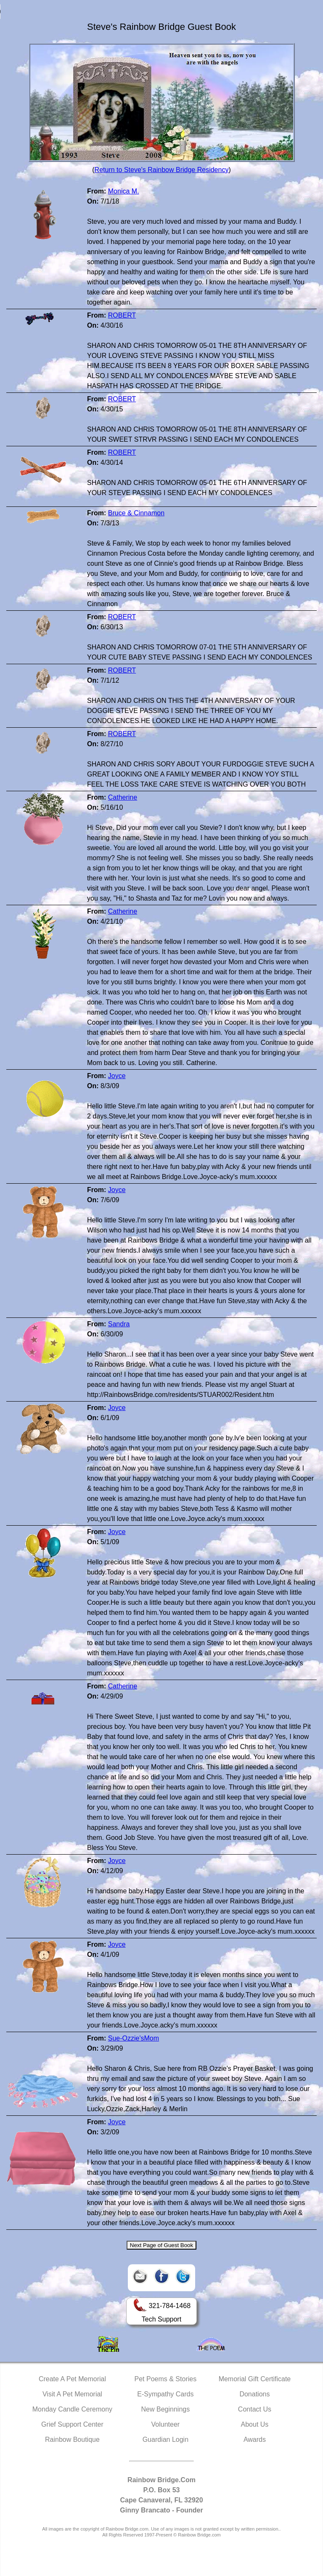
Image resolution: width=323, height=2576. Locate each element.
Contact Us (254, 2409)
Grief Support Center (72, 2424)
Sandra (119, 1324)
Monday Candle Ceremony (72, 2409)
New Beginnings (165, 2409)
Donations (254, 2394)
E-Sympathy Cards (165, 2394)
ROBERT (122, 315)
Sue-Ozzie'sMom (133, 2038)
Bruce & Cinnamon (136, 513)
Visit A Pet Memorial (72, 2394)
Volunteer (165, 2424)
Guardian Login (165, 2439)
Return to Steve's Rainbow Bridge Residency (162, 169)
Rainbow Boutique (72, 2439)
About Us (255, 2424)
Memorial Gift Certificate (255, 2379)
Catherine (122, 797)
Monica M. (123, 191)
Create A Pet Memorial (72, 2379)
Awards (255, 2439)
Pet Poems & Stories (166, 2379)
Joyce (117, 1075)
